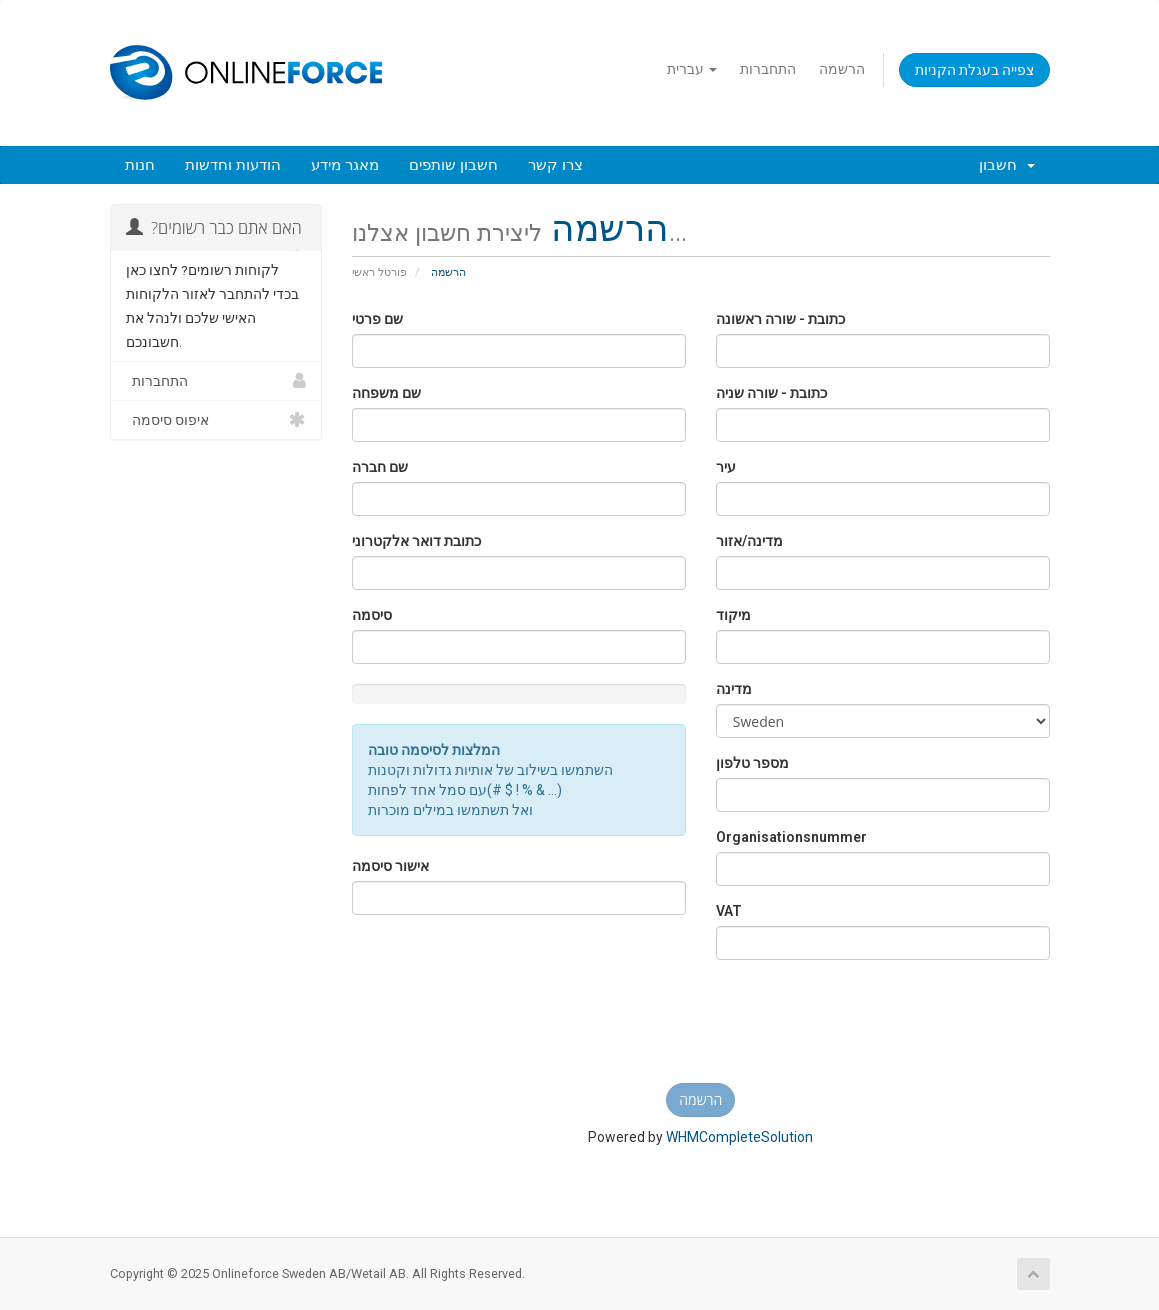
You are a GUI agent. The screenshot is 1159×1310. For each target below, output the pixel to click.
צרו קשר (555, 165)
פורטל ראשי (379, 272)
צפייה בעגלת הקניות (974, 70)
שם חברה (380, 467)
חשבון (1007, 165)
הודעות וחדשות (233, 165)
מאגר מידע (345, 165)
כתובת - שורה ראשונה (780, 319)
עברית (692, 69)
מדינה (734, 689)
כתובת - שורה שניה (771, 393)
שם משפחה (386, 393)
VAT (729, 911)
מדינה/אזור (749, 541)
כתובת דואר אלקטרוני (416, 541)
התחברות (768, 69)
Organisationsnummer (791, 837)
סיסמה (372, 615)
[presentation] (701, 1029)
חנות (140, 165)
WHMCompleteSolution (739, 1137)
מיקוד (733, 615)
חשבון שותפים (453, 165)
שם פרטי (377, 319)
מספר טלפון (752, 763)
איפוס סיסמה (216, 420)
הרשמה (842, 69)
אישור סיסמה (390, 866)
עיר (726, 467)
